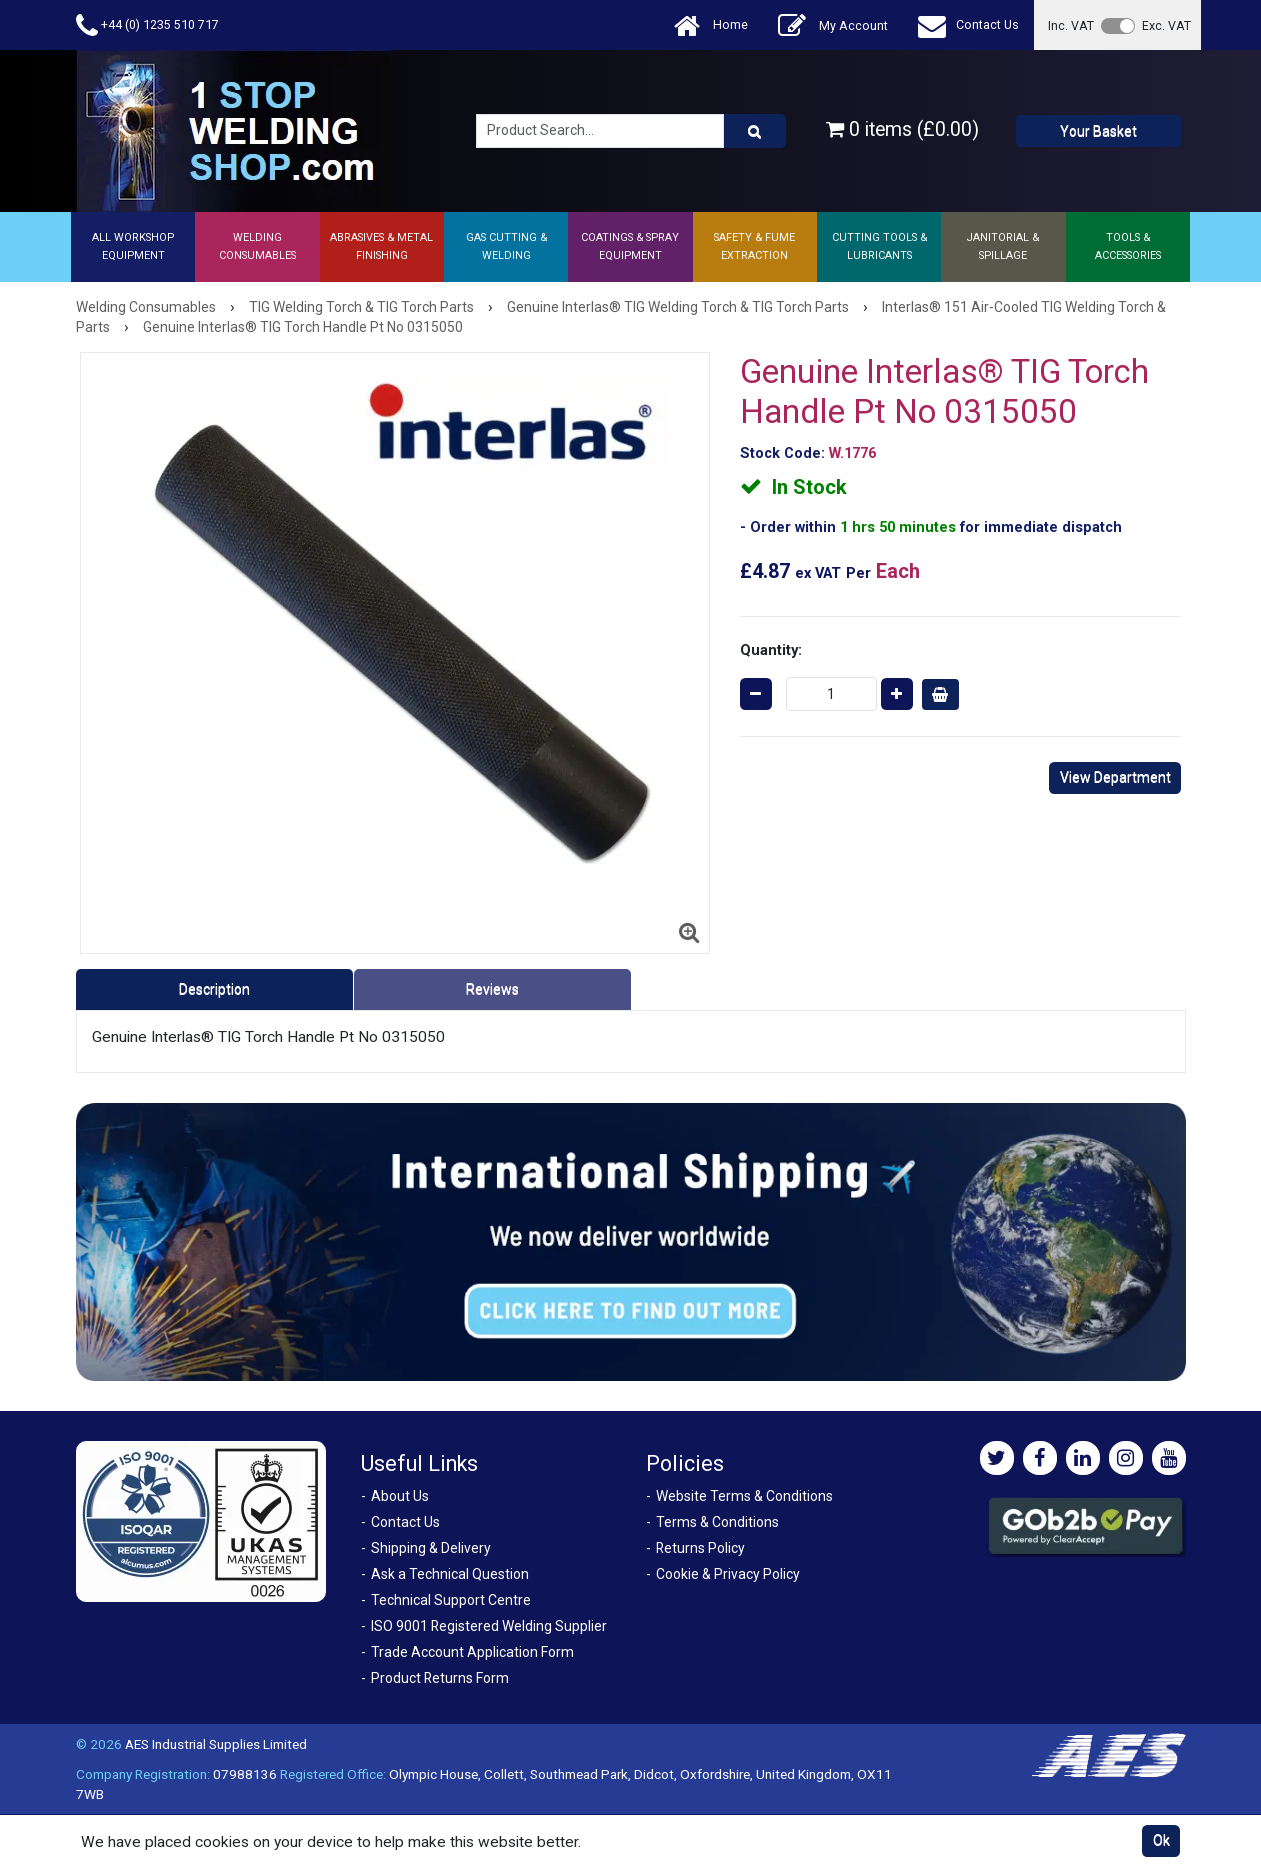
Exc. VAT (1166, 25)
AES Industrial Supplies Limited (216, 1744)
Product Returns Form (440, 1678)
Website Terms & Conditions (744, 1496)
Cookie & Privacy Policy (728, 1574)
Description (214, 989)
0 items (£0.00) (902, 129)
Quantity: (771, 650)
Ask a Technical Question (450, 1574)
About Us (400, 1496)
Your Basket (1098, 131)
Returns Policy (700, 1548)
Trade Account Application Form (472, 1652)
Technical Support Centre (451, 1600)
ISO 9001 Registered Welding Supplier (489, 1626)
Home (711, 25)
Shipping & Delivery (431, 1548)
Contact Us (968, 25)
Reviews (492, 989)
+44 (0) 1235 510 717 (147, 25)
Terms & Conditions (717, 1522)
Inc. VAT (1071, 25)
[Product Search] (755, 131)
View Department (1115, 777)
